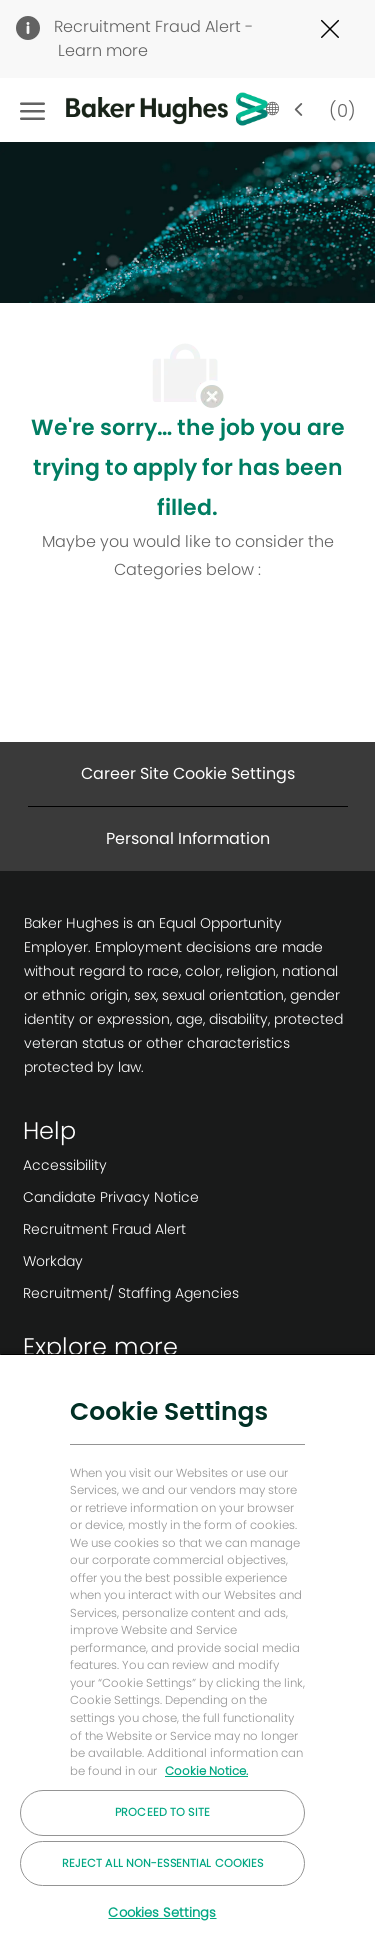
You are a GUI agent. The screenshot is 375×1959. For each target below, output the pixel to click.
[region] (187, 1656)
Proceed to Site (162, 1812)
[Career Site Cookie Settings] (188, 774)
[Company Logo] (136, 110)
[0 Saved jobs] (338, 109)
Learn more (103, 50)
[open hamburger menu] (32, 110)
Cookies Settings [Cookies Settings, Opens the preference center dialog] (162, 1912)
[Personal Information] (188, 839)
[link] (131, 1165)
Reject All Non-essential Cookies (163, 1863)
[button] (285, 110)
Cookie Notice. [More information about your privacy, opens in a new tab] (206, 1771)
